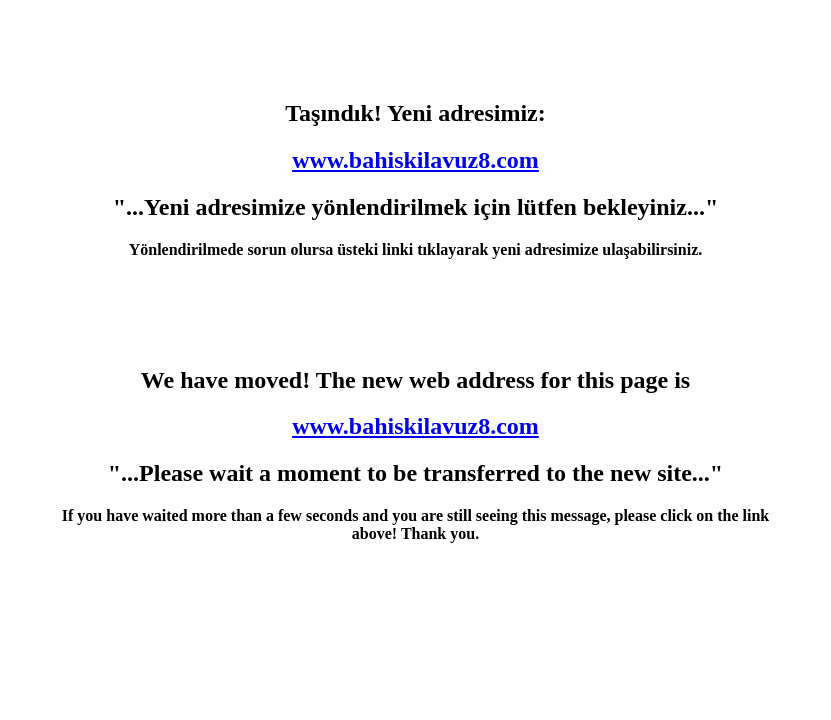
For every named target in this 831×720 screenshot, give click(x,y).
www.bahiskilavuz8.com (415, 160)
